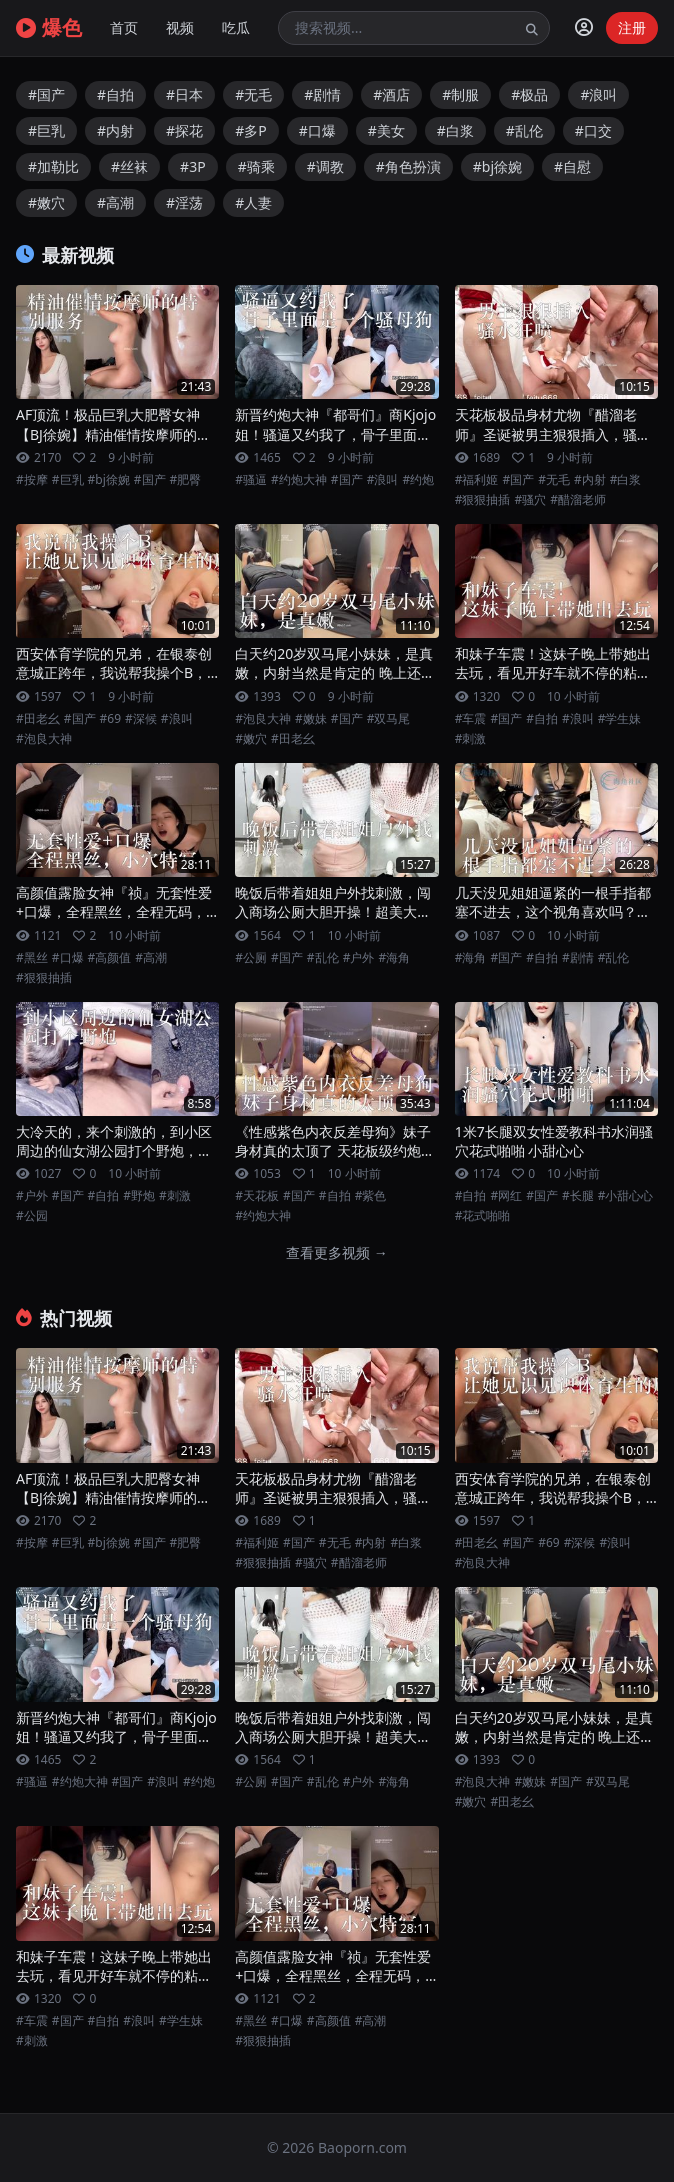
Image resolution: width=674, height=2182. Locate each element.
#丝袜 (129, 166)
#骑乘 (256, 166)
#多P (251, 130)
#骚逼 (251, 480)
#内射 (115, 130)
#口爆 (317, 130)
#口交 (593, 130)
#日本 (184, 94)
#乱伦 (524, 130)
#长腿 (578, 1196)
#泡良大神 (44, 739)
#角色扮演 (408, 166)
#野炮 (139, 1196)
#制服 (460, 94)
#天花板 (257, 1196)
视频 (180, 27)
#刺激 (471, 739)
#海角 (394, 958)
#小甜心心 (626, 1196)
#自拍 (115, 94)
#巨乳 (46, 130)
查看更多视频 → (337, 1252)
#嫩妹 (311, 719)
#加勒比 (53, 166)
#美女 (386, 130)
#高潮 (115, 202)
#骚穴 (530, 500)
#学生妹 (620, 719)
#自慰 (572, 166)
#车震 (471, 719)
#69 (110, 719)
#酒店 (391, 94)
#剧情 (322, 94)
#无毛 (253, 94)
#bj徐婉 (497, 166)
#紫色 (371, 1196)
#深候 (141, 719)
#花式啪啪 (483, 1216)
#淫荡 (184, 202)
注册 (632, 27)
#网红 (506, 1196)
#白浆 (455, 130)
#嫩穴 (46, 202)
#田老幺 (38, 719)
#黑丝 (32, 958)
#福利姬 (477, 480)
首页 (124, 27)
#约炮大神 (299, 480)
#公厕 (251, 958)
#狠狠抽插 (483, 500)
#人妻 (253, 202)
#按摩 (32, 480)
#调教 (325, 166)
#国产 (46, 94)
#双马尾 (389, 719)
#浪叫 (598, 94)
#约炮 (418, 480)
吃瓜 (236, 27)
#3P (193, 166)
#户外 (359, 958)
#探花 (184, 130)
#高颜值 (110, 958)
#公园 (32, 1216)
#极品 (529, 94)
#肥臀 (186, 480)
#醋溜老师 (578, 500)
